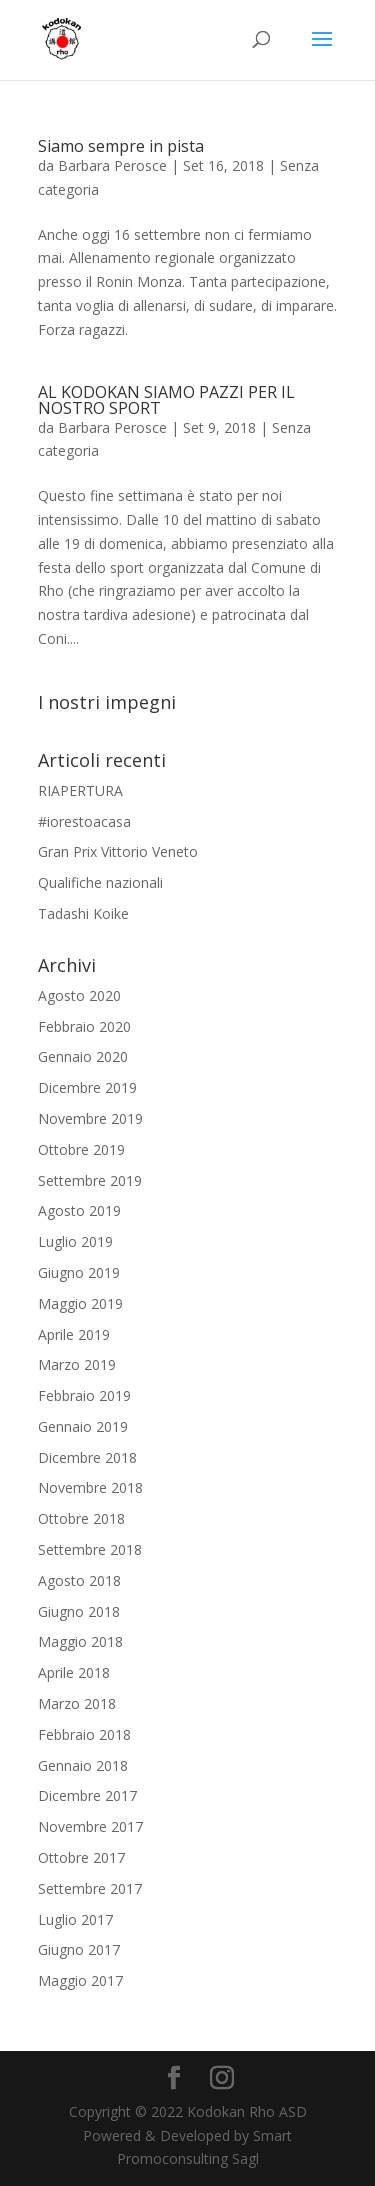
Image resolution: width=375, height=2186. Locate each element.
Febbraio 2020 (84, 1026)
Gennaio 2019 (83, 1426)
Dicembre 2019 (87, 1087)
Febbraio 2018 (84, 1734)
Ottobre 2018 (81, 1518)
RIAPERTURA (80, 790)
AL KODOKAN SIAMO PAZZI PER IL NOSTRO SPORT (166, 400)
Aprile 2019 (74, 1334)
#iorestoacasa (84, 821)
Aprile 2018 (74, 1672)
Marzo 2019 (77, 1364)
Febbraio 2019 (84, 1395)
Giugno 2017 (79, 1949)
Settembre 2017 (90, 1888)
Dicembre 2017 (87, 1795)
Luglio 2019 (75, 1241)
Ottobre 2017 (81, 1857)
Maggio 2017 (80, 1980)
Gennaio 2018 (83, 1765)
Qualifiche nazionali (100, 882)
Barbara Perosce (112, 165)
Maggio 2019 (80, 1303)
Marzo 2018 (77, 1703)
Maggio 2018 (80, 1641)
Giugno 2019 (79, 1272)
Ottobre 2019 (81, 1149)
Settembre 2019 (90, 1180)
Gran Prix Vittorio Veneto (118, 851)
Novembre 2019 (90, 1118)
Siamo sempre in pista (121, 146)
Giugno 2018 (79, 1611)
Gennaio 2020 (83, 1056)
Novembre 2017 (90, 1826)
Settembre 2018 (90, 1549)
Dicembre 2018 (87, 1457)
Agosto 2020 (79, 995)
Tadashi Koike (83, 913)
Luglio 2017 (75, 1919)
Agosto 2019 (79, 1210)
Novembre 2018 (90, 1487)
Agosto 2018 (79, 1580)
